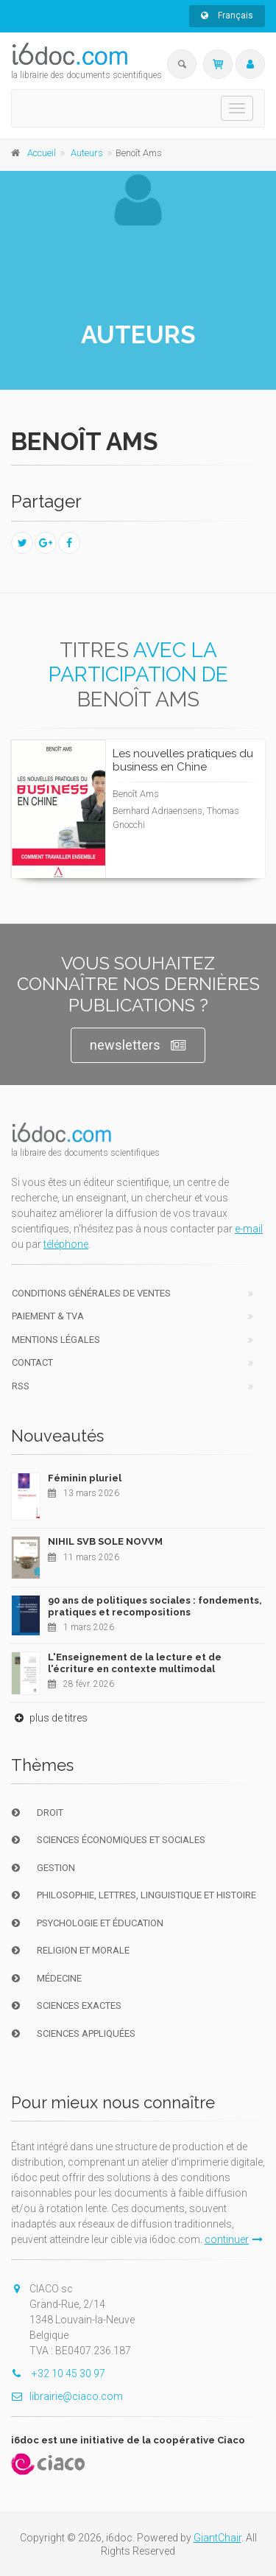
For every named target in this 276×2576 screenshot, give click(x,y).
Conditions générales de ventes (91, 1293)
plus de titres (49, 1718)
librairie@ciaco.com (67, 2396)
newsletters (138, 1045)
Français (227, 15)
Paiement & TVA (48, 1316)
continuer (234, 2239)
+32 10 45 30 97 (58, 2373)
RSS (20, 1385)
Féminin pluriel (84, 1478)
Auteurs (87, 152)
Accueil (41, 152)
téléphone (65, 1244)
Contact (32, 1362)
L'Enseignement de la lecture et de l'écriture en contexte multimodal (135, 1663)
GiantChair (217, 2538)
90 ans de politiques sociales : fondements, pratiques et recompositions (155, 1606)
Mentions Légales (56, 1339)
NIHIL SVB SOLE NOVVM (105, 1541)
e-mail (249, 1229)
